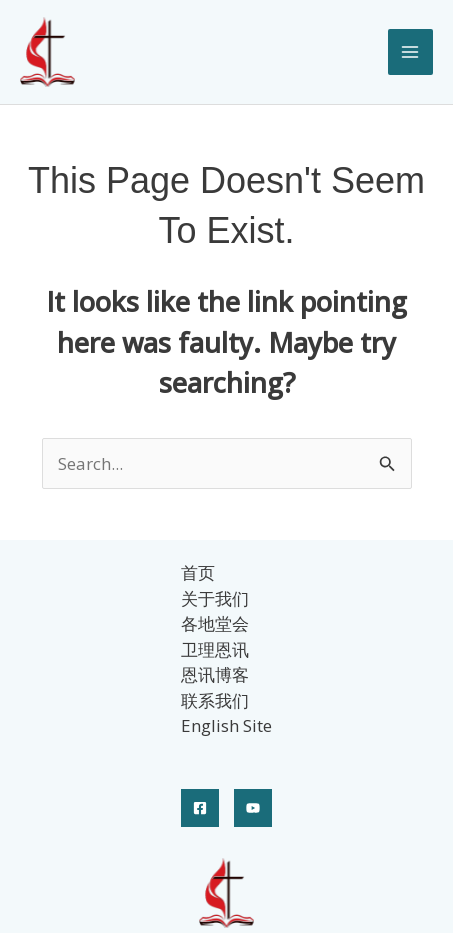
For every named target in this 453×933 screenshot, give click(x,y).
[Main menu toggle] (411, 52)
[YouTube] (253, 808)
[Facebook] (200, 808)
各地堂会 (215, 623)
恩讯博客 (215, 674)
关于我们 (215, 598)
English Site (226, 725)
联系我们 (215, 700)
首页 (198, 572)
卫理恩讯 (215, 649)
